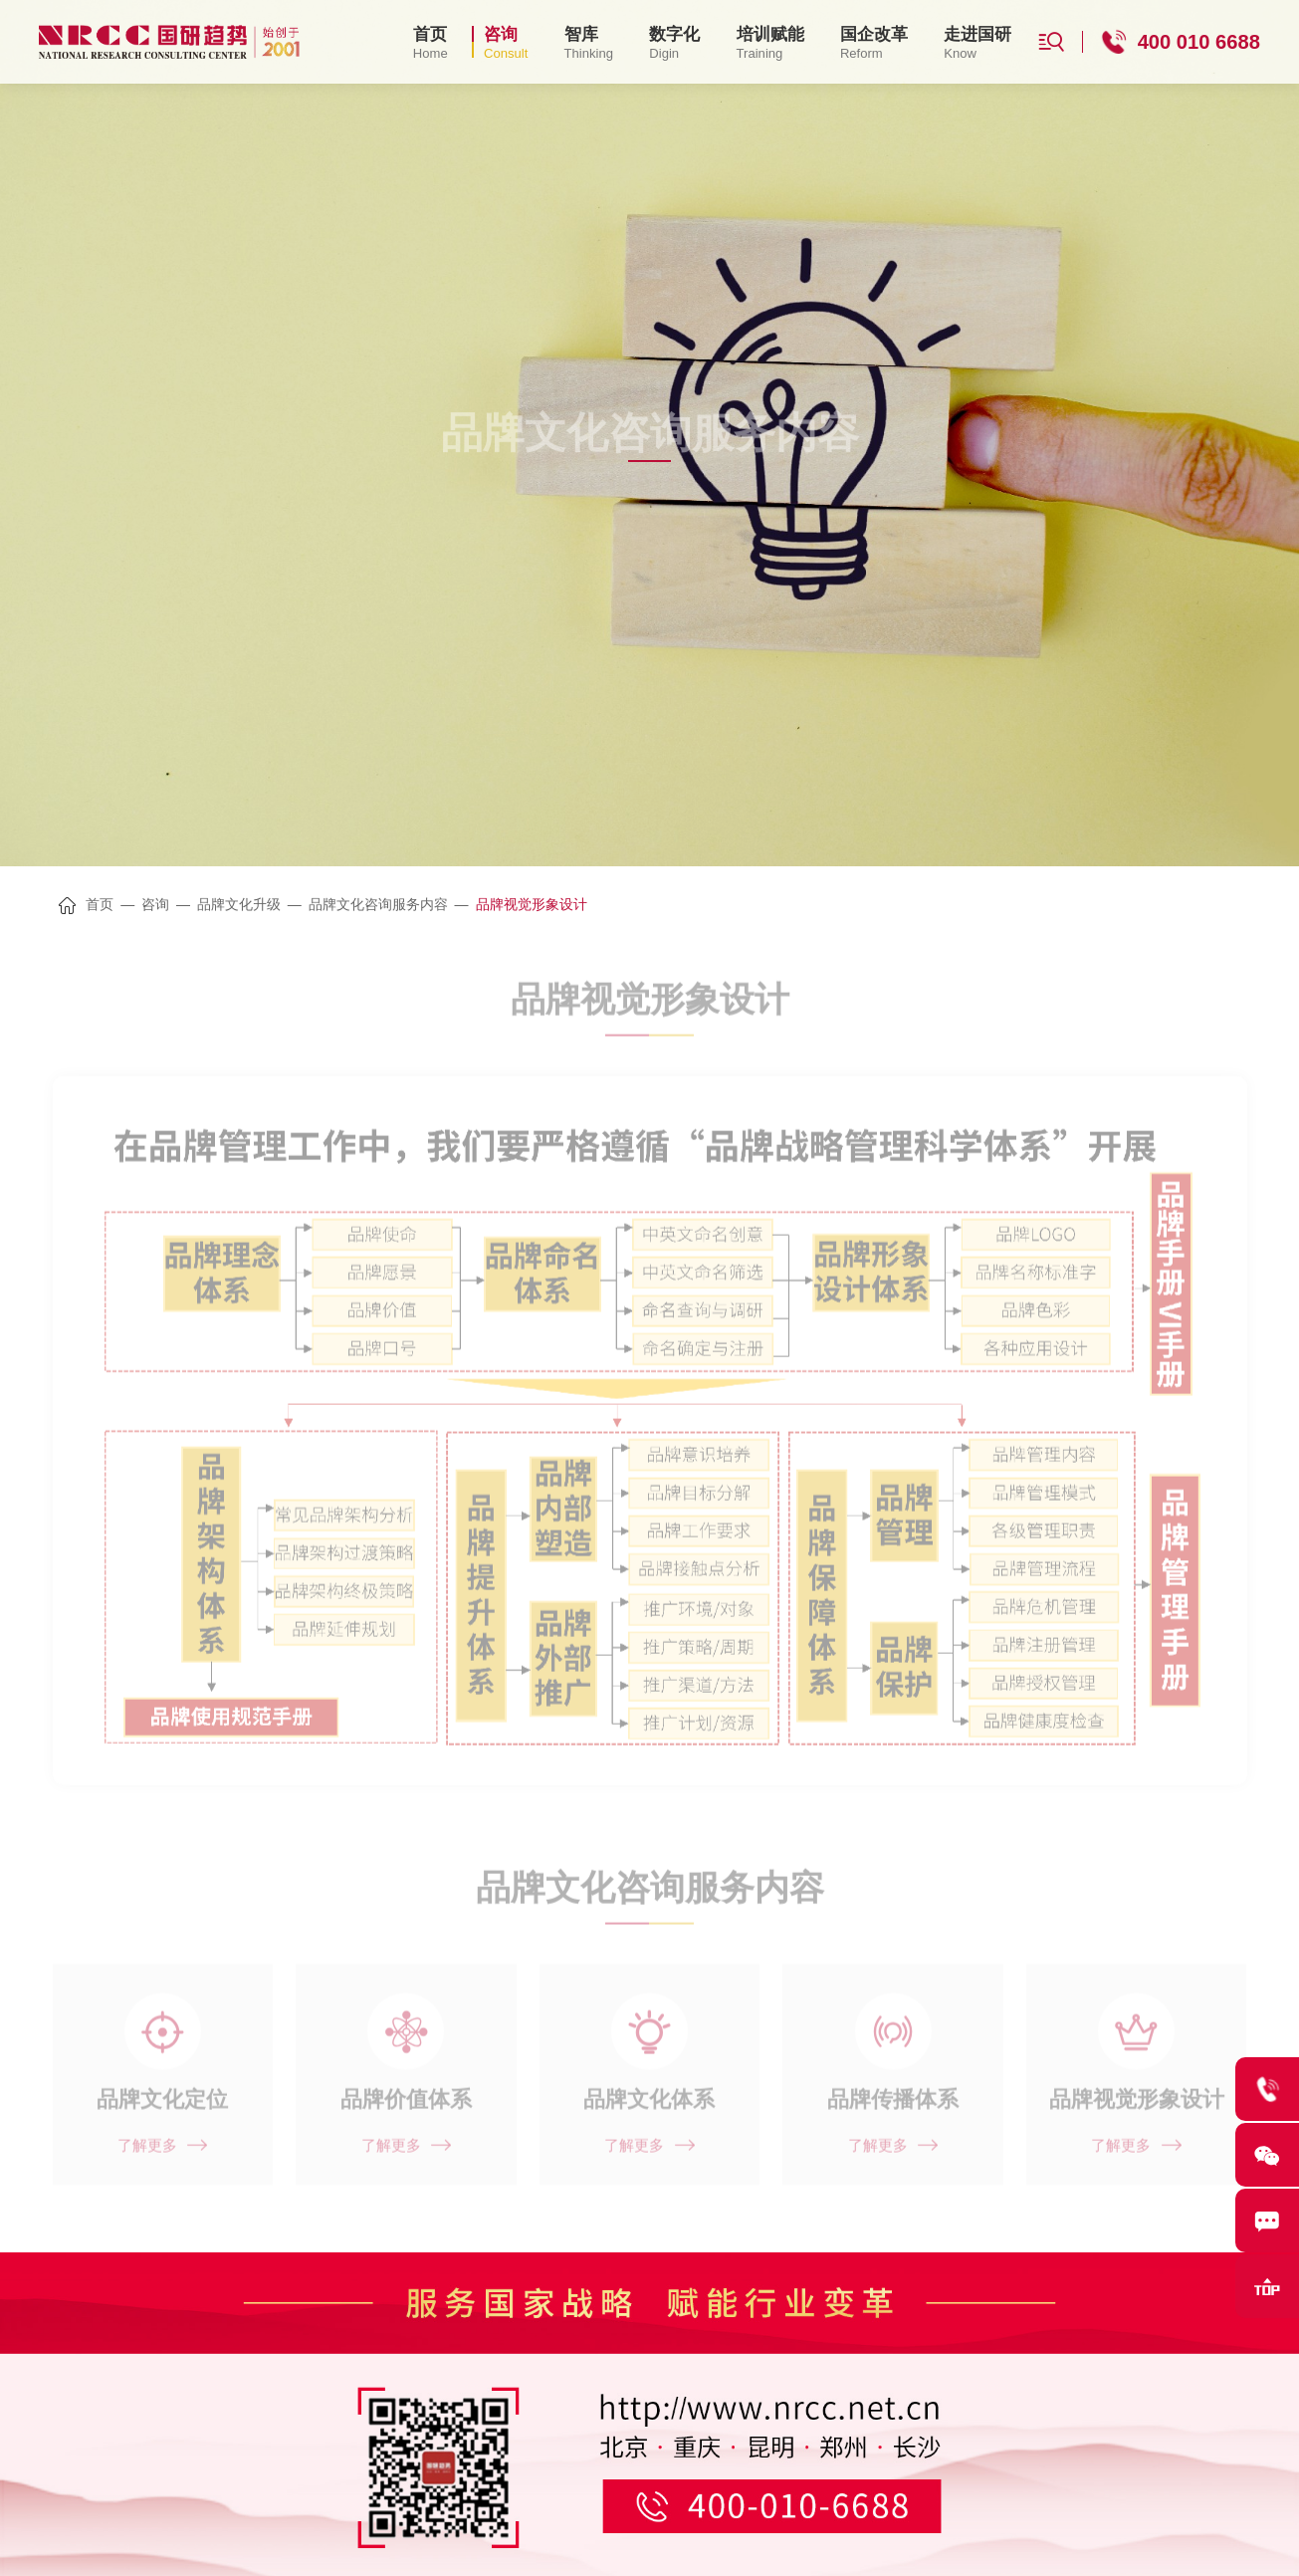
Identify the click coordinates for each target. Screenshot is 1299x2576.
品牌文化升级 (239, 904)
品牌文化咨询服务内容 (378, 904)
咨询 (155, 904)
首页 (99, 904)
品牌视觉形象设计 (531, 904)
